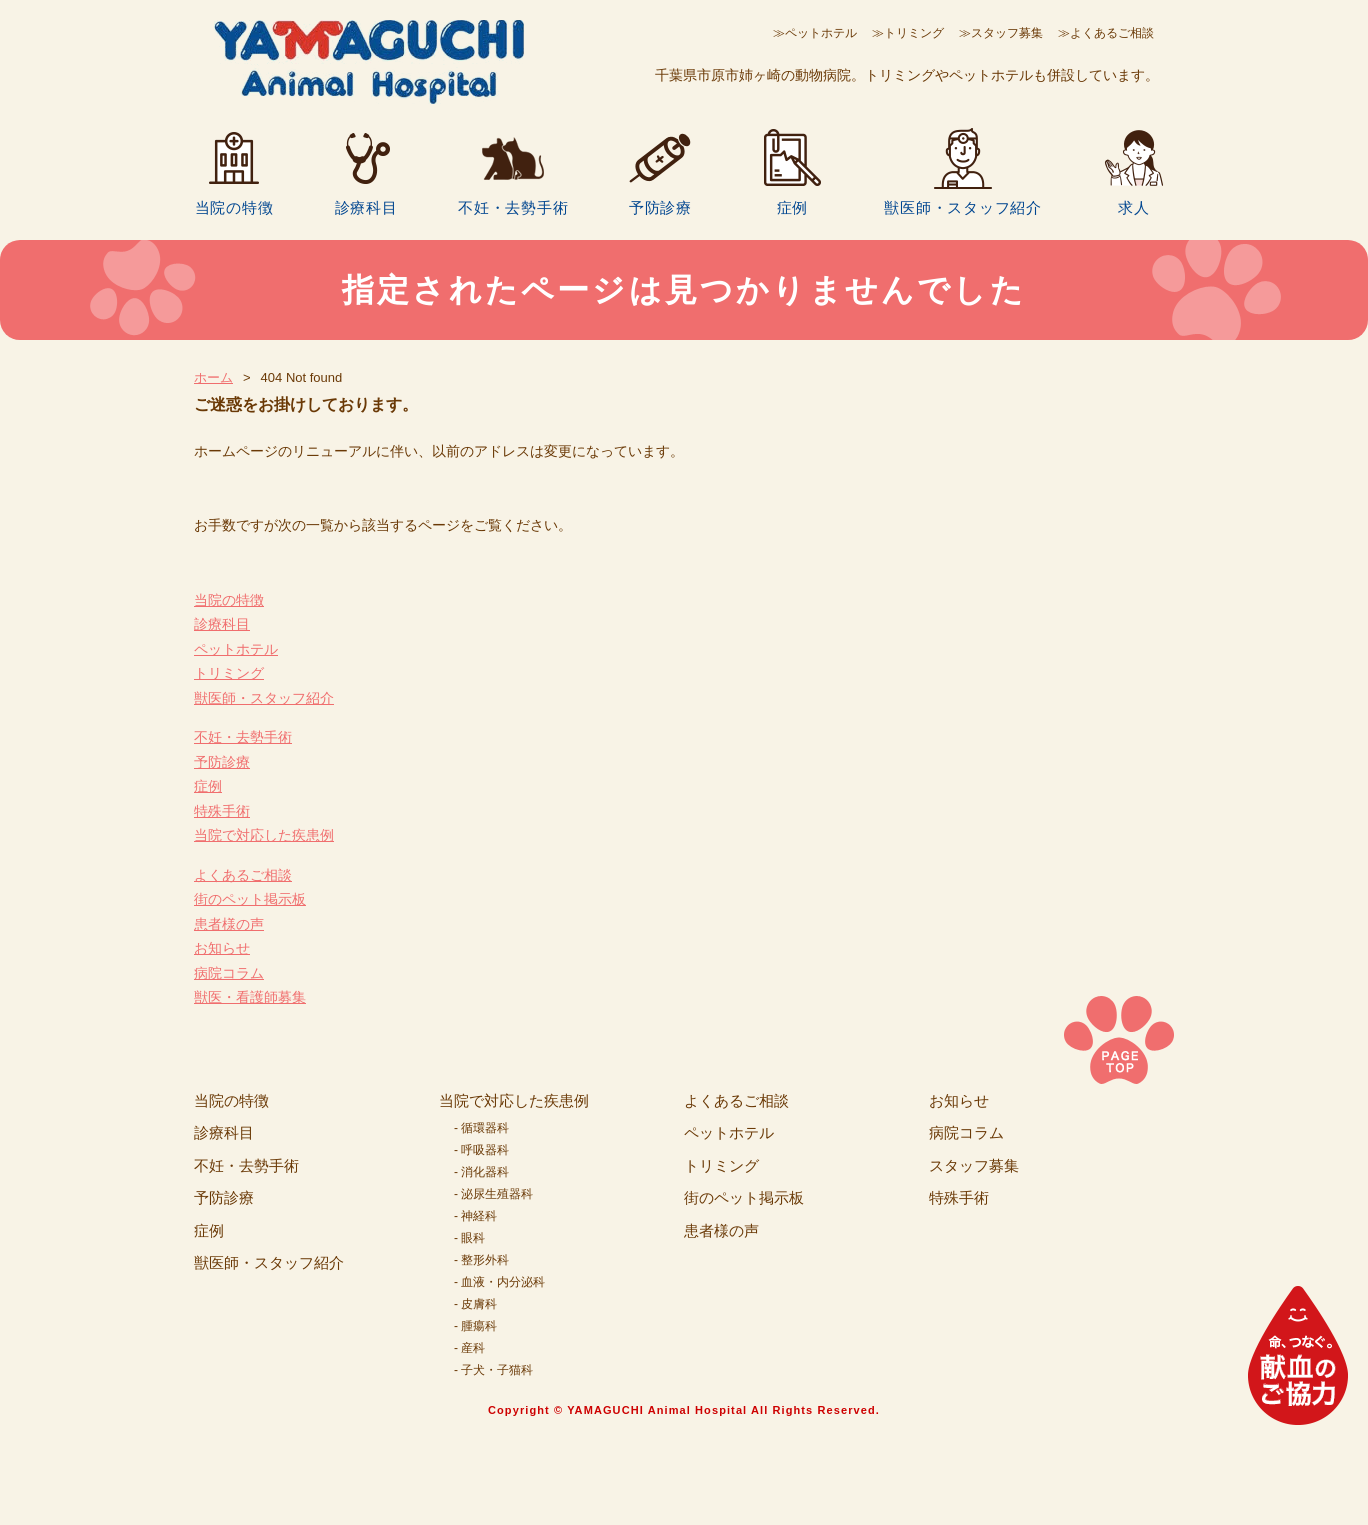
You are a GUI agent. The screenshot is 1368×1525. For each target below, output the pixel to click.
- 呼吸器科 (481, 1150)
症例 (793, 207)
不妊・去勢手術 (513, 207)
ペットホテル (236, 649)
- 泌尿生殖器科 (493, 1194)
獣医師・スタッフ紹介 (963, 207)
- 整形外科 (481, 1260)
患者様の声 (229, 924)
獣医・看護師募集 (250, 997)
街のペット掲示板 (250, 899)
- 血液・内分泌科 (499, 1282)
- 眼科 (469, 1238)
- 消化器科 (481, 1172)
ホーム (213, 377)
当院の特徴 (234, 207)
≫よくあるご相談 (1106, 33)
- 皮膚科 (475, 1304)
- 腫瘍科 (475, 1326)
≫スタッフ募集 (1001, 33)
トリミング (229, 673)
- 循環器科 (481, 1128)
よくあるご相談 (243, 875)
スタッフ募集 (974, 1165)
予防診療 (660, 207)
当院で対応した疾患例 (264, 835)
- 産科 (469, 1348)
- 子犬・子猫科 (493, 1370)
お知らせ (222, 948)
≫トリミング (908, 33)
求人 (1134, 207)
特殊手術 (222, 811)
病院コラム (229, 973)
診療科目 (366, 207)
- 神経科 (475, 1216)
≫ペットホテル (815, 33)
